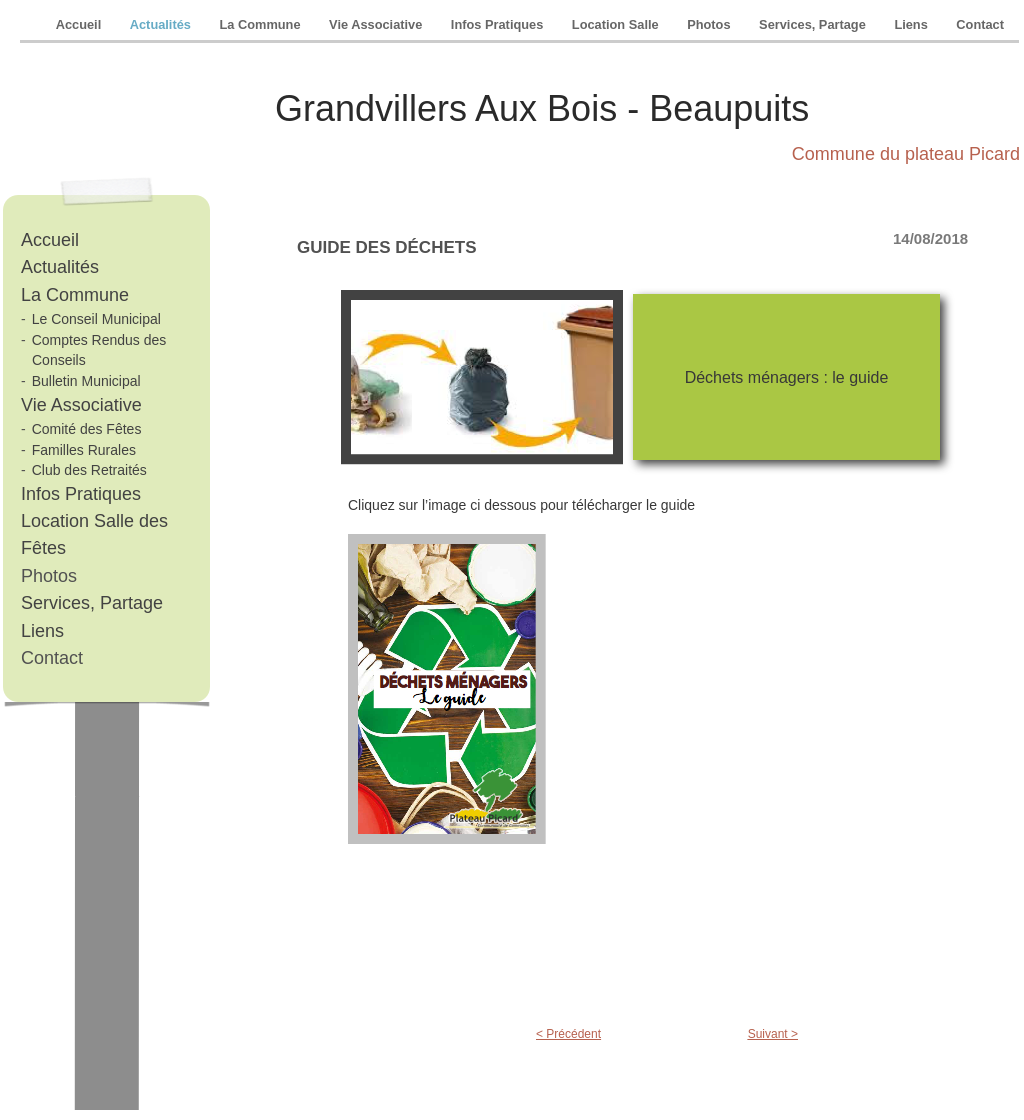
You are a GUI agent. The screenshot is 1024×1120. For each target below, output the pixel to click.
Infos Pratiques (499, 24)
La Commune (261, 24)
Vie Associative (377, 24)
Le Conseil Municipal (96, 319)
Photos (710, 24)
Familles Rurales (84, 450)
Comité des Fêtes (87, 429)
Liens (912, 24)
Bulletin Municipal (86, 381)
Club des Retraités (89, 470)
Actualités (162, 24)
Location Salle (617, 24)
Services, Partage (814, 24)
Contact (980, 24)
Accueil (80, 24)
